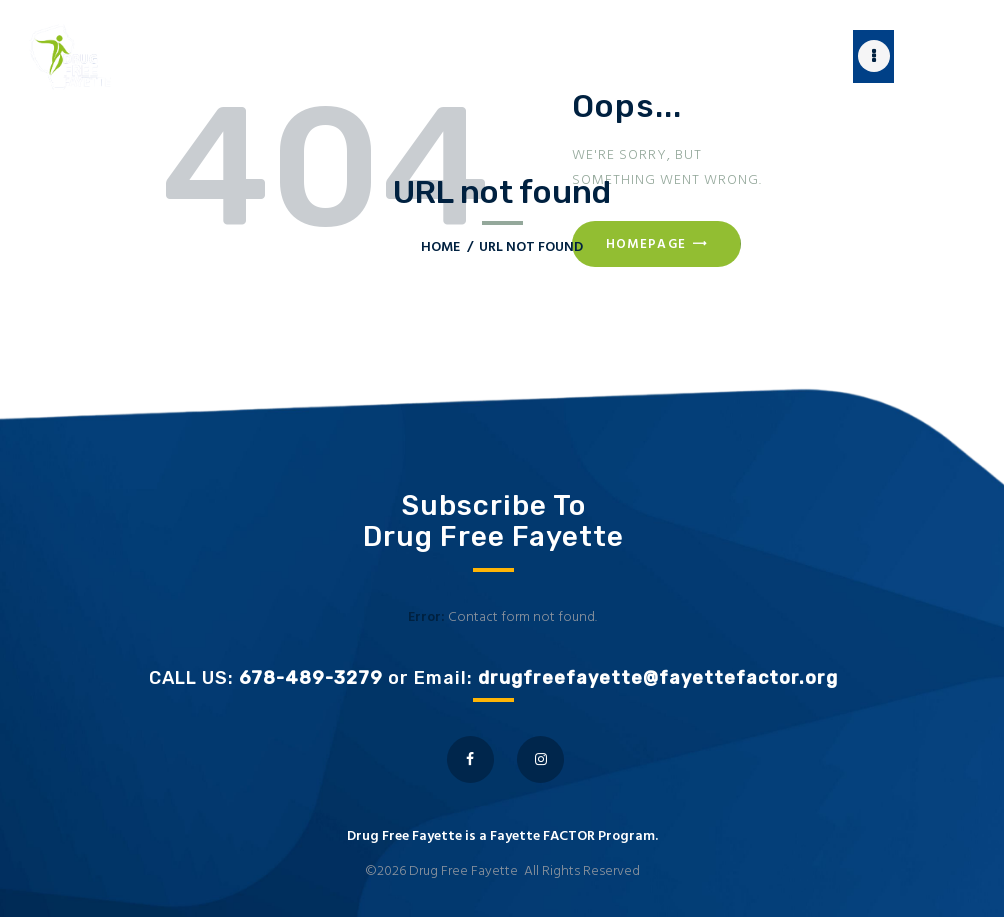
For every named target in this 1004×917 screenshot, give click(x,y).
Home (440, 247)
